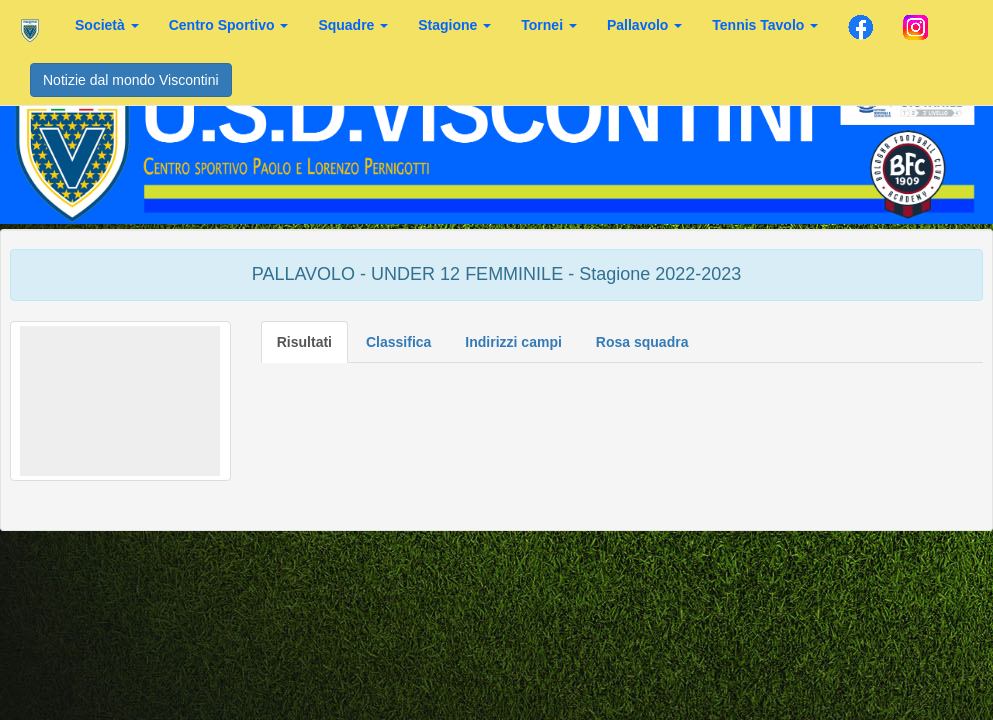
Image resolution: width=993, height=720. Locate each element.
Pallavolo (644, 25)
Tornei (549, 25)
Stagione (454, 25)
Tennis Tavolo (765, 25)
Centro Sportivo (229, 25)
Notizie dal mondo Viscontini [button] (131, 80)
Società (107, 25)
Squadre (353, 25)
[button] (120, 401)
